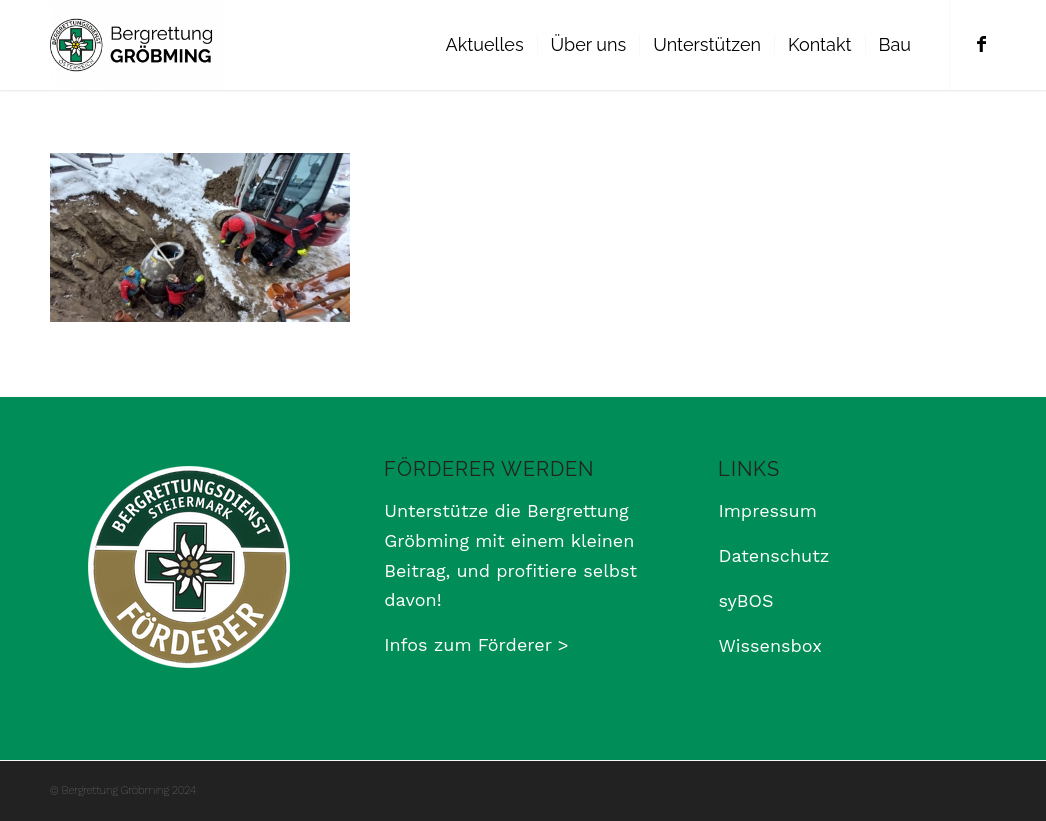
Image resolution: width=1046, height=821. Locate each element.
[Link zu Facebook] (981, 44)
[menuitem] (485, 45)
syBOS (745, 600)
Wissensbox (769, 645)
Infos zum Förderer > (476, 644)
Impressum (767, 510)
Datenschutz (773, 555)
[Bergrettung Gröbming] (137, 45)
